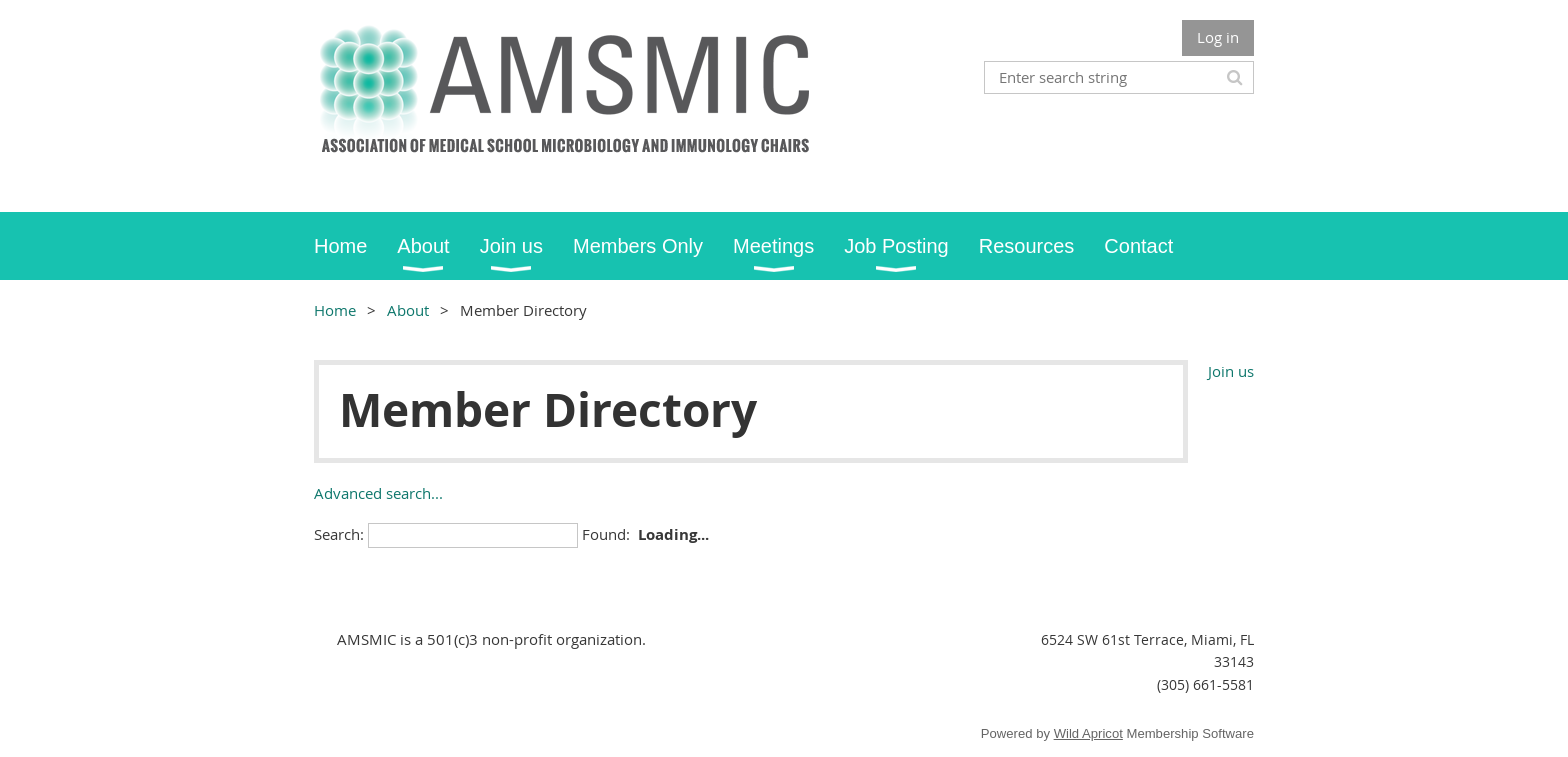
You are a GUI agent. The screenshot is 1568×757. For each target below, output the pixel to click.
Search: (339, 534)
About (408, 310)
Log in (1218, 37)
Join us (1231, 371)
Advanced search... (378, 493)
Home (335, 310)
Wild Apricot (1088, 733)
